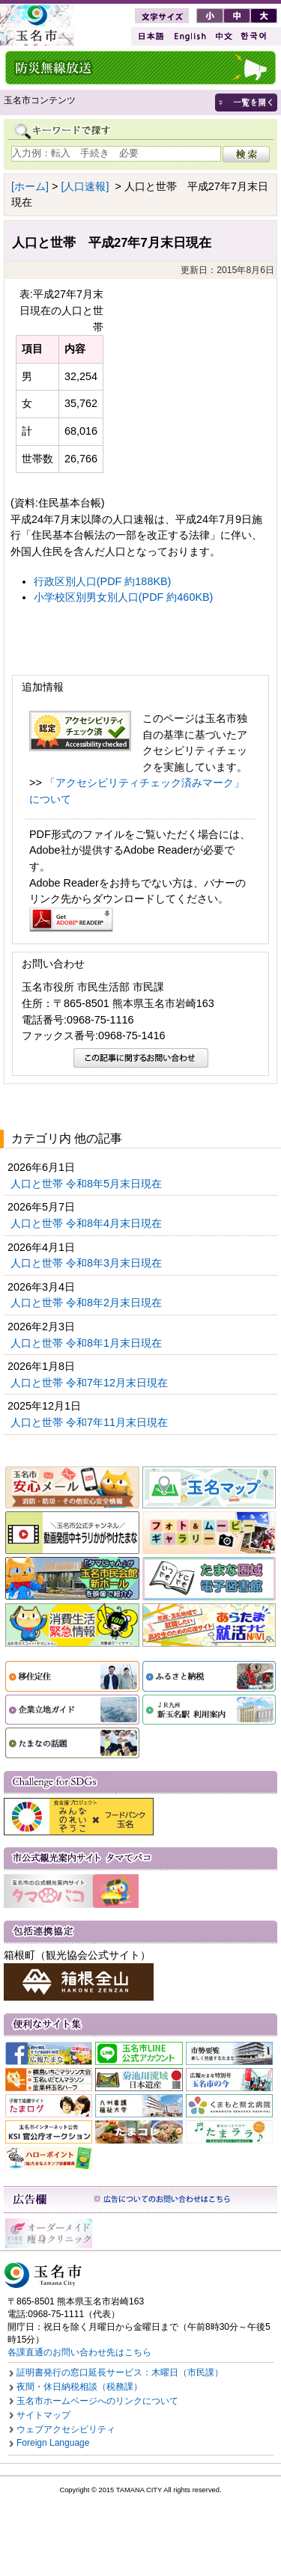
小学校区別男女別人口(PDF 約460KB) (124, 597)
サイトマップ (43, 2415)
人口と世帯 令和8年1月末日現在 (87, 1343)
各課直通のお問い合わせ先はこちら (79, 2352)
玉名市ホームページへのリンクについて (97, 2401)
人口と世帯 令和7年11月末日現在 (90, 1422)
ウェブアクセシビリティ (65, 2429)
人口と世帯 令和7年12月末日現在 (90, 1383)
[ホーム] (30, 186)
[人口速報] (85, 186)
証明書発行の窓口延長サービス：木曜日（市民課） (119, 2372)
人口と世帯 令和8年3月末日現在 (87, 1263)
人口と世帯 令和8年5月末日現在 (87, 1184)
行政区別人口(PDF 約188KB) (103, 581)
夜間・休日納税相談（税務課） (79, 2386)
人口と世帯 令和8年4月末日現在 (87, 1223)
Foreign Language (52, 2443)
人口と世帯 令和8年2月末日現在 (87, 1303)
